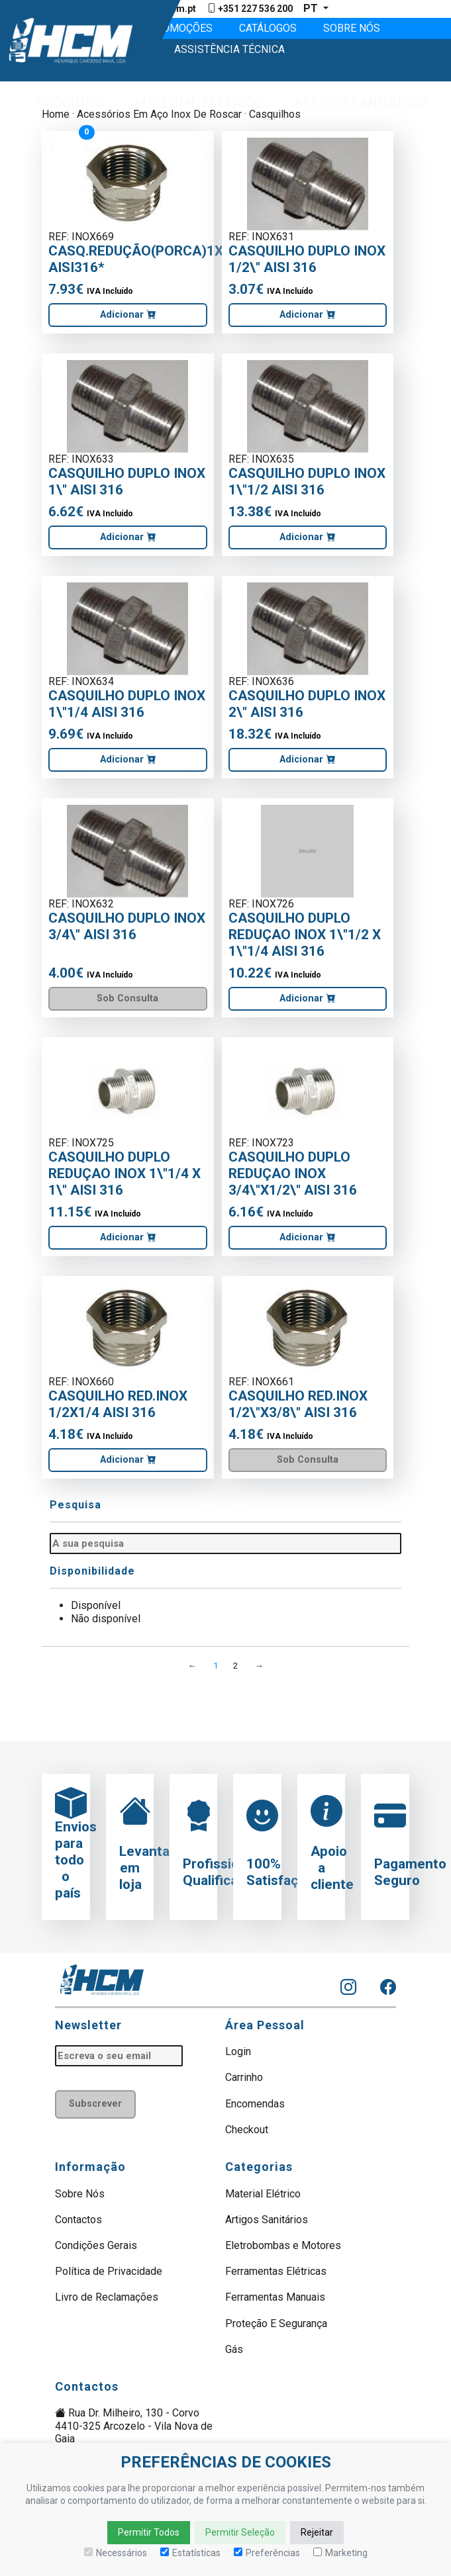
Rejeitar (317, 2532)
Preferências (267, 2553)
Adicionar (128, 314)
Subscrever (95, 2104)
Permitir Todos (148, 2532)
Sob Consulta (127, 999)
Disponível (96, 1606)
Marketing (340, 2553)
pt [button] (312, 8)
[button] (64, 102)
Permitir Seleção (240, 2532)
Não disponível (105, 1619)
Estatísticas (190, 2553)
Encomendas (255, 2104)
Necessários (115, 2553)
